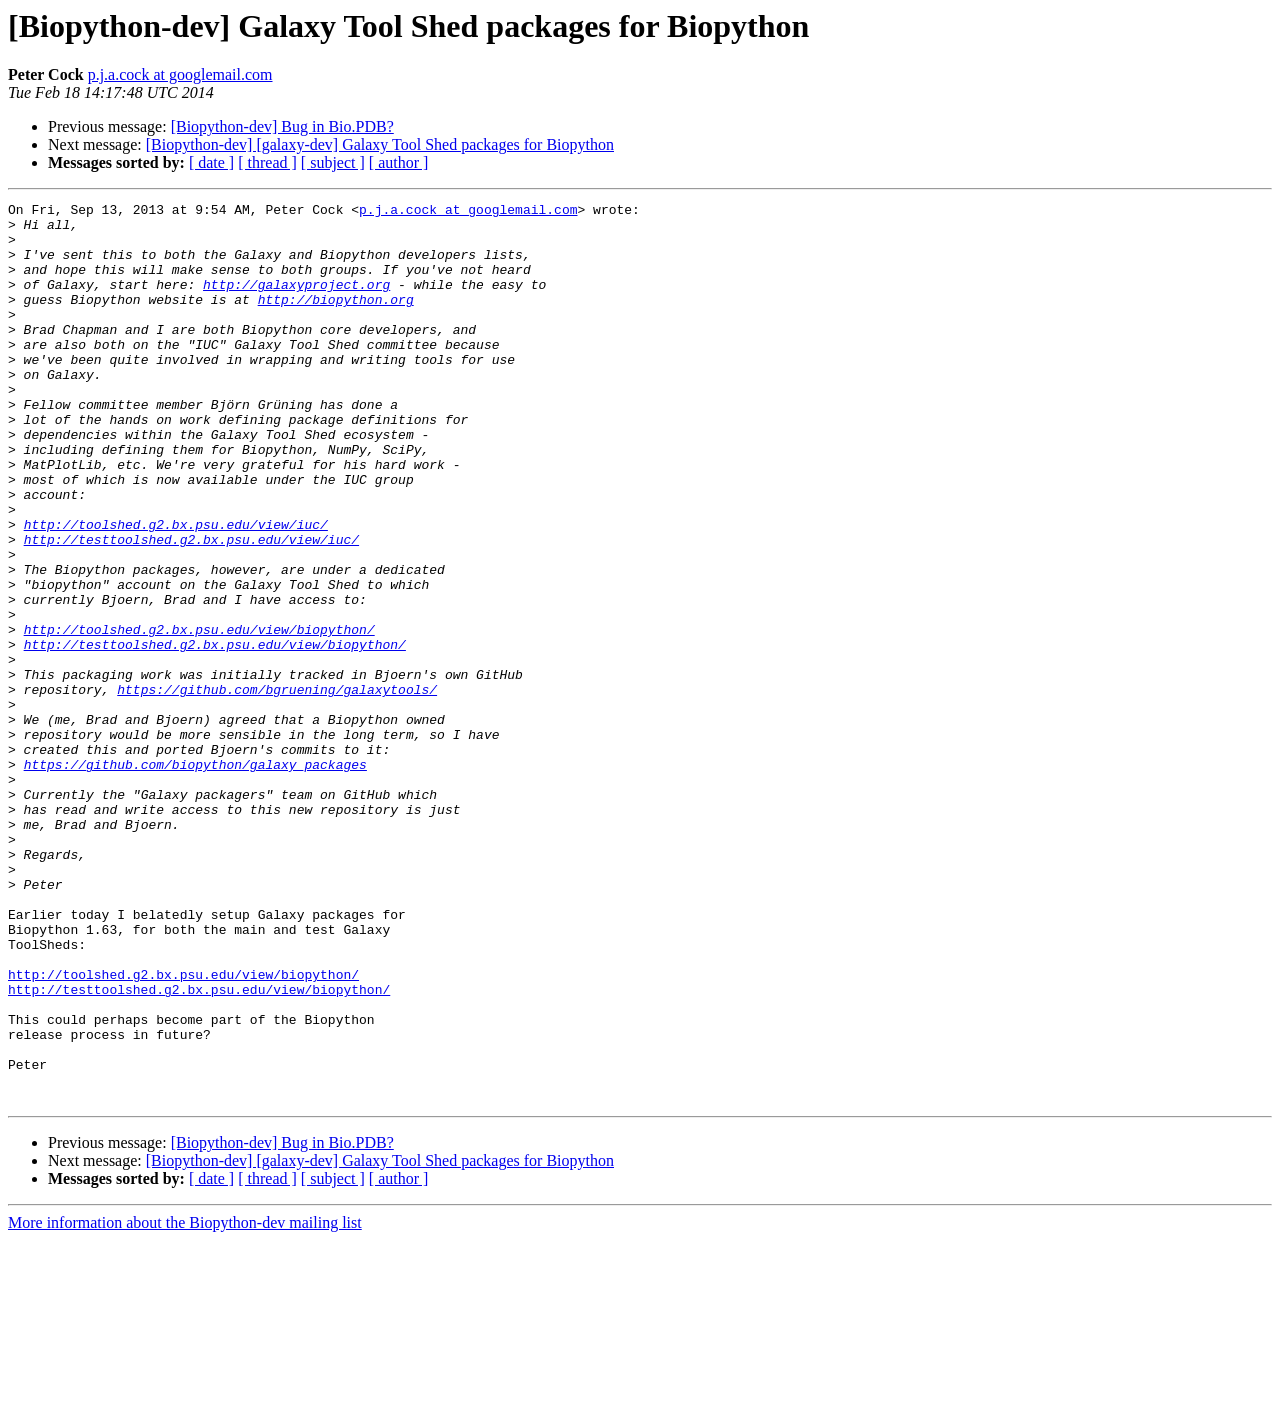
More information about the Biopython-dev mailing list (185, 1402)
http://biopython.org (336, 320)
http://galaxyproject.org (296, 302)
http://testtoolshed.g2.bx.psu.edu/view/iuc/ (191, 608)
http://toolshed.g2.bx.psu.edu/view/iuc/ (176, 590)
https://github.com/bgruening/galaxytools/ (277, 788)
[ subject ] (333, 162)
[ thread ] (267, 162)
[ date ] (211, 162)
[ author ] (399, 162)
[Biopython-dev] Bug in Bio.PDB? (282, 126)
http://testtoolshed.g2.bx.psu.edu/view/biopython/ (215, 734)
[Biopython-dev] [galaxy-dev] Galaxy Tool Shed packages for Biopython (380, 144)
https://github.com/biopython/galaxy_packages (195, 878)
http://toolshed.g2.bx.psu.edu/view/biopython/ (199, 716)
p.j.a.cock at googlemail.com (180, 74)
